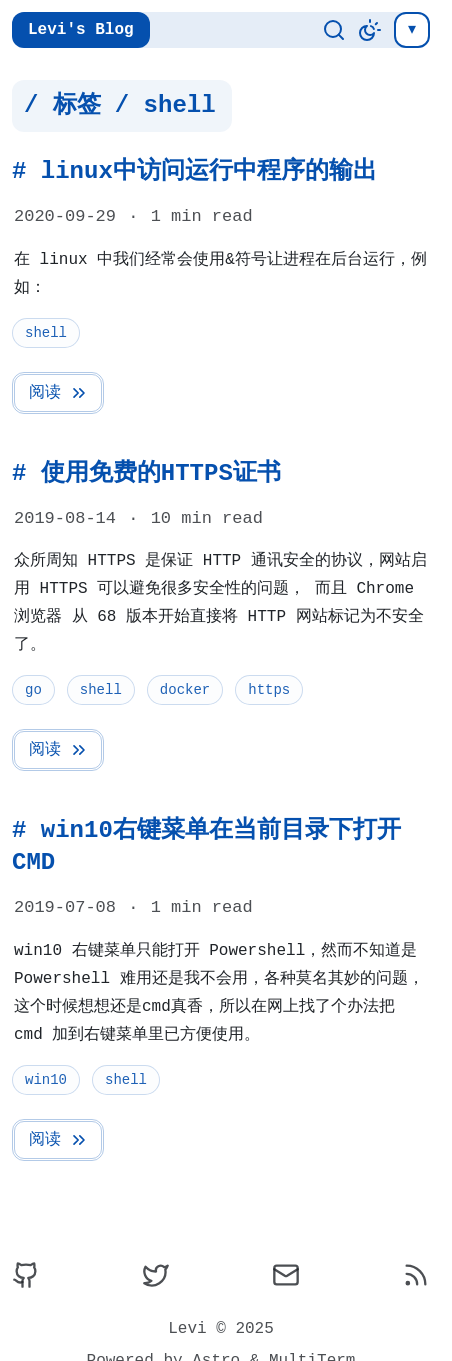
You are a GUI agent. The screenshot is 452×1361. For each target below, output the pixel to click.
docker (185, 689)
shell (46, 332)
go (33, 689)
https (269, 689)
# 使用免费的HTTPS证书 (146, 473)
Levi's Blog (81, 30)
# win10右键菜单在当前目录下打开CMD (206, 846)
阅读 (59, 393)
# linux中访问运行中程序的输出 (194, 171)
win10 (46, 1079)
